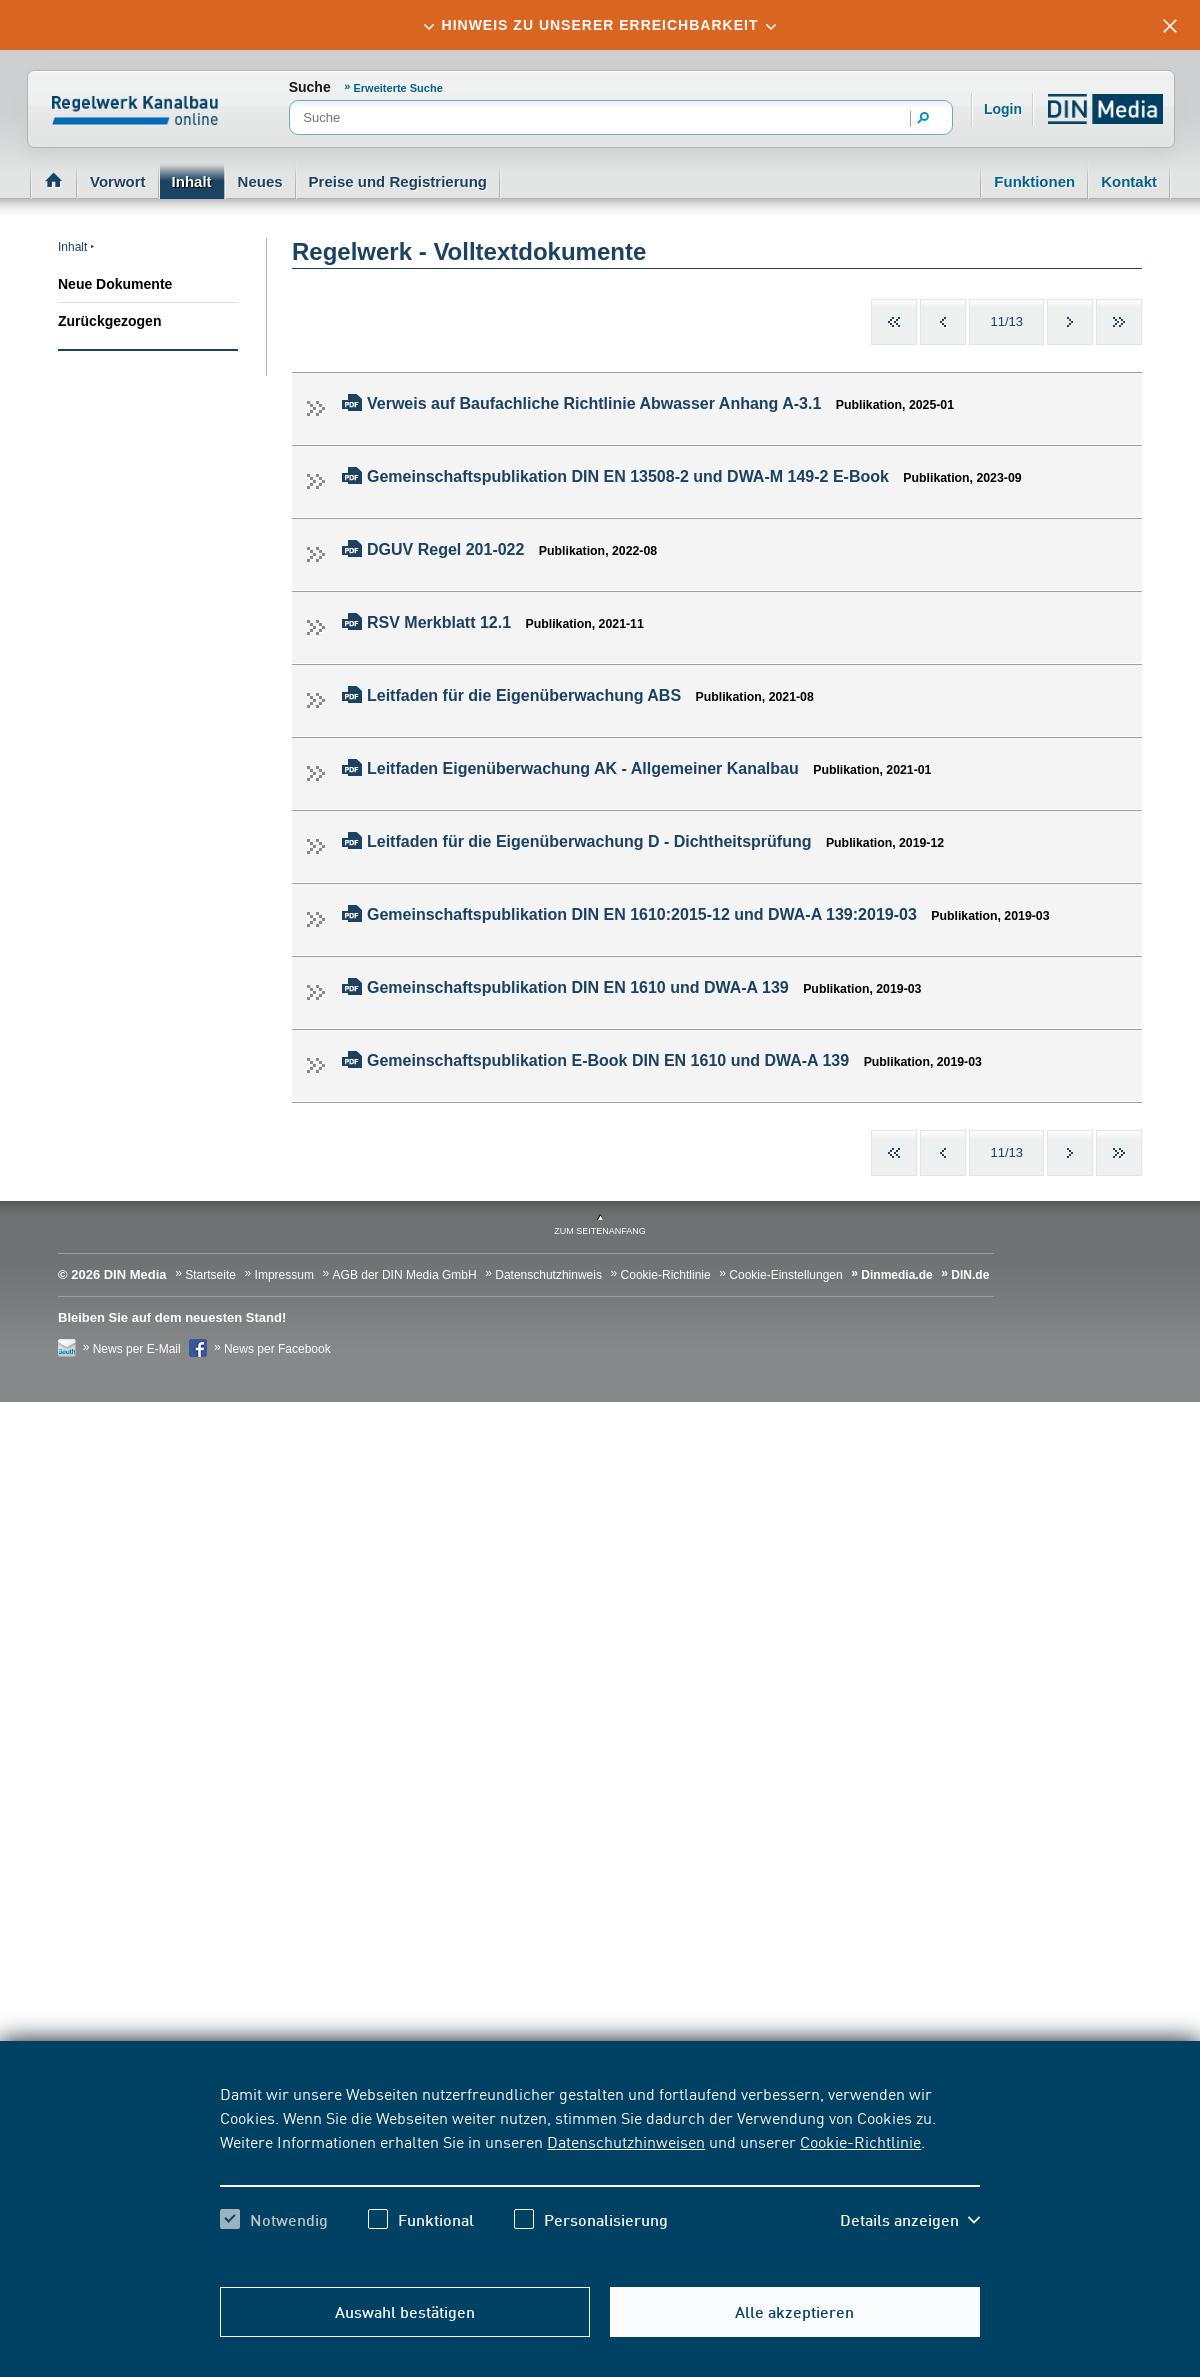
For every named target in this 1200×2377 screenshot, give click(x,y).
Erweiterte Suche (398, 88)
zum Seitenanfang (600, 1231)
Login (1003, 109)
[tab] (600, 25)
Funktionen (1034, 181)
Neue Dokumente (115, 284)
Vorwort (118, 181)
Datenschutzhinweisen (626, 2141)
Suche (310, 87)
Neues (260, 181)
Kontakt (1129, 181)
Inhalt (192, 181)
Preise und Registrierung (398, 181)
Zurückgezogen (109, 321)
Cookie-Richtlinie (860, 2141)
